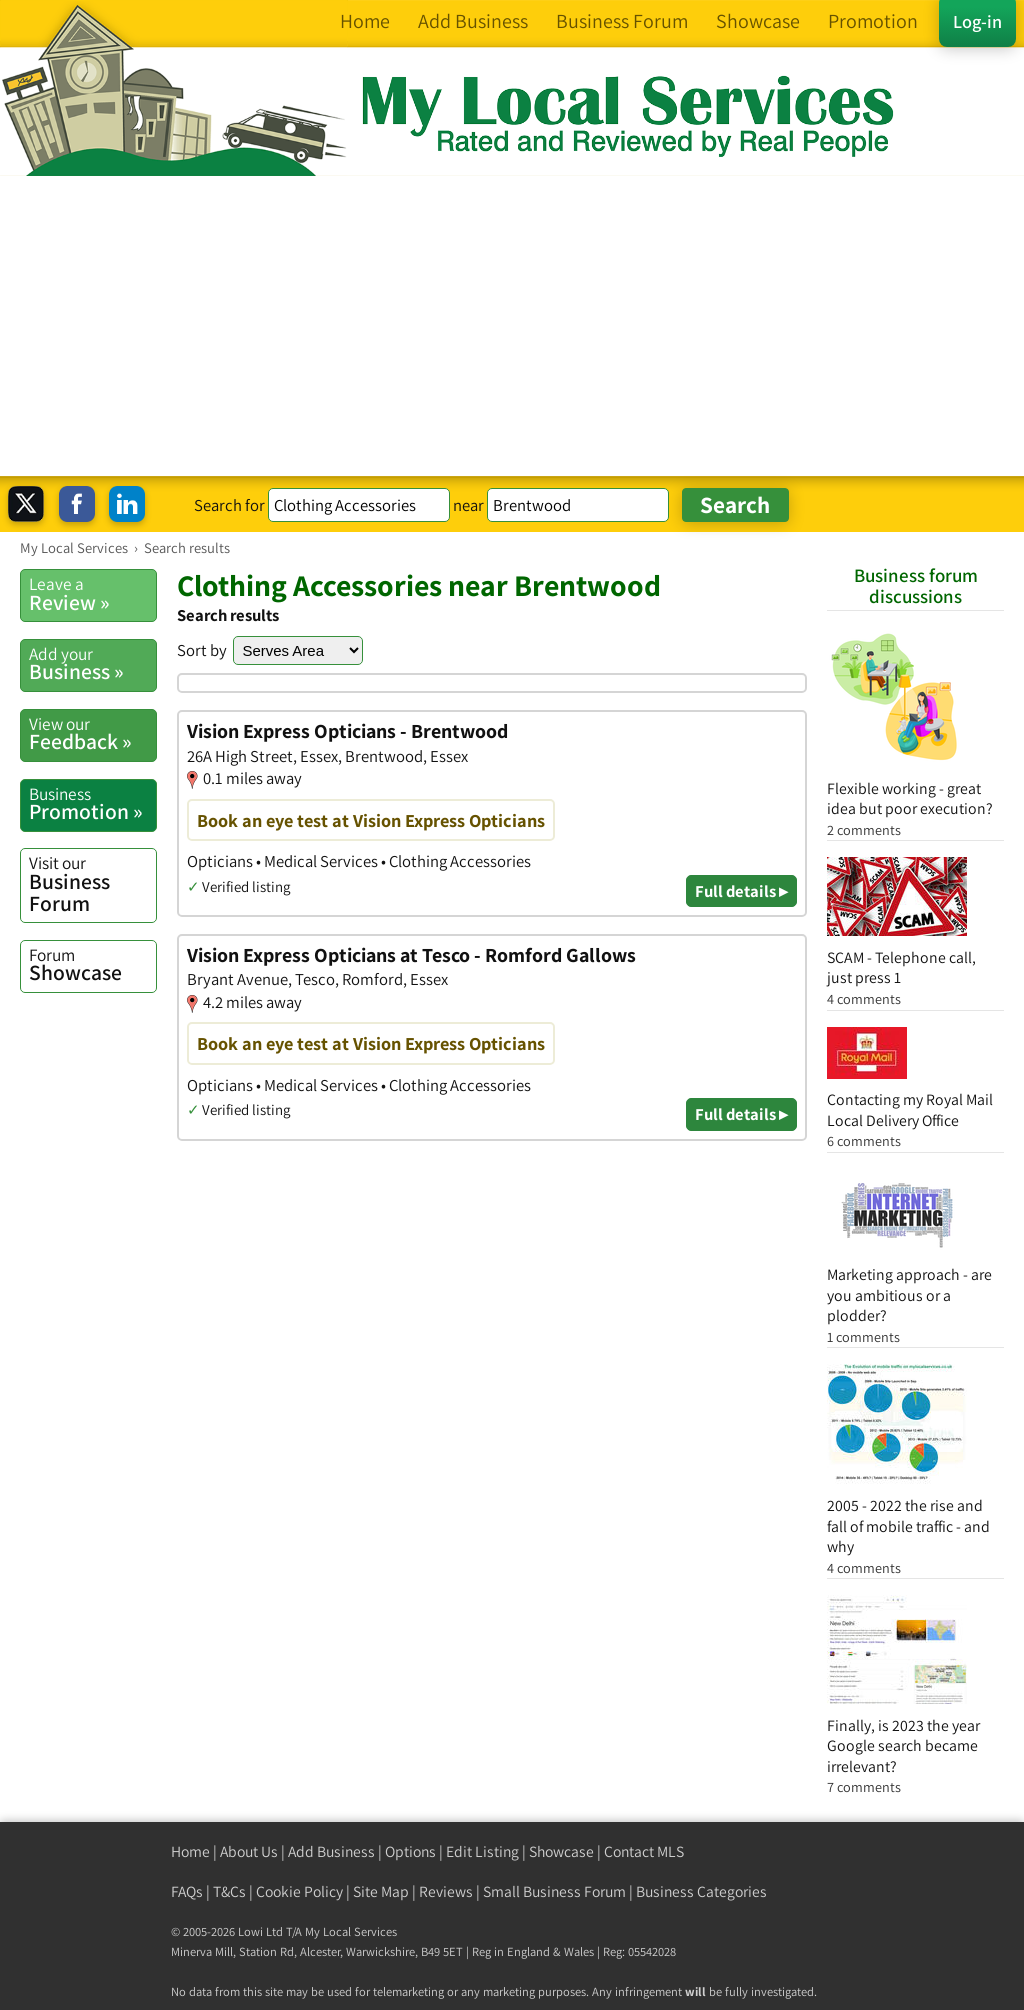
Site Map (381, 1891)
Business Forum (92, 883)
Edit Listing (482, 1851)
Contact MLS (644, 1851)
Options (410, 1851)
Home (190, 1851)
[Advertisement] (512, 326)
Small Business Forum (554, 1891)
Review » (92, 594)
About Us (249, 1851)
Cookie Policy (299, 1891)
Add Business (331, 1851)
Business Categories (701, 1891)
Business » (92, 664)
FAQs (187, 1891)
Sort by (202, 650)
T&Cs (229, 1891)
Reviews (446, 1891)
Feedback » (92, 734)
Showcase (92, 965)
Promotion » (92, 804)
